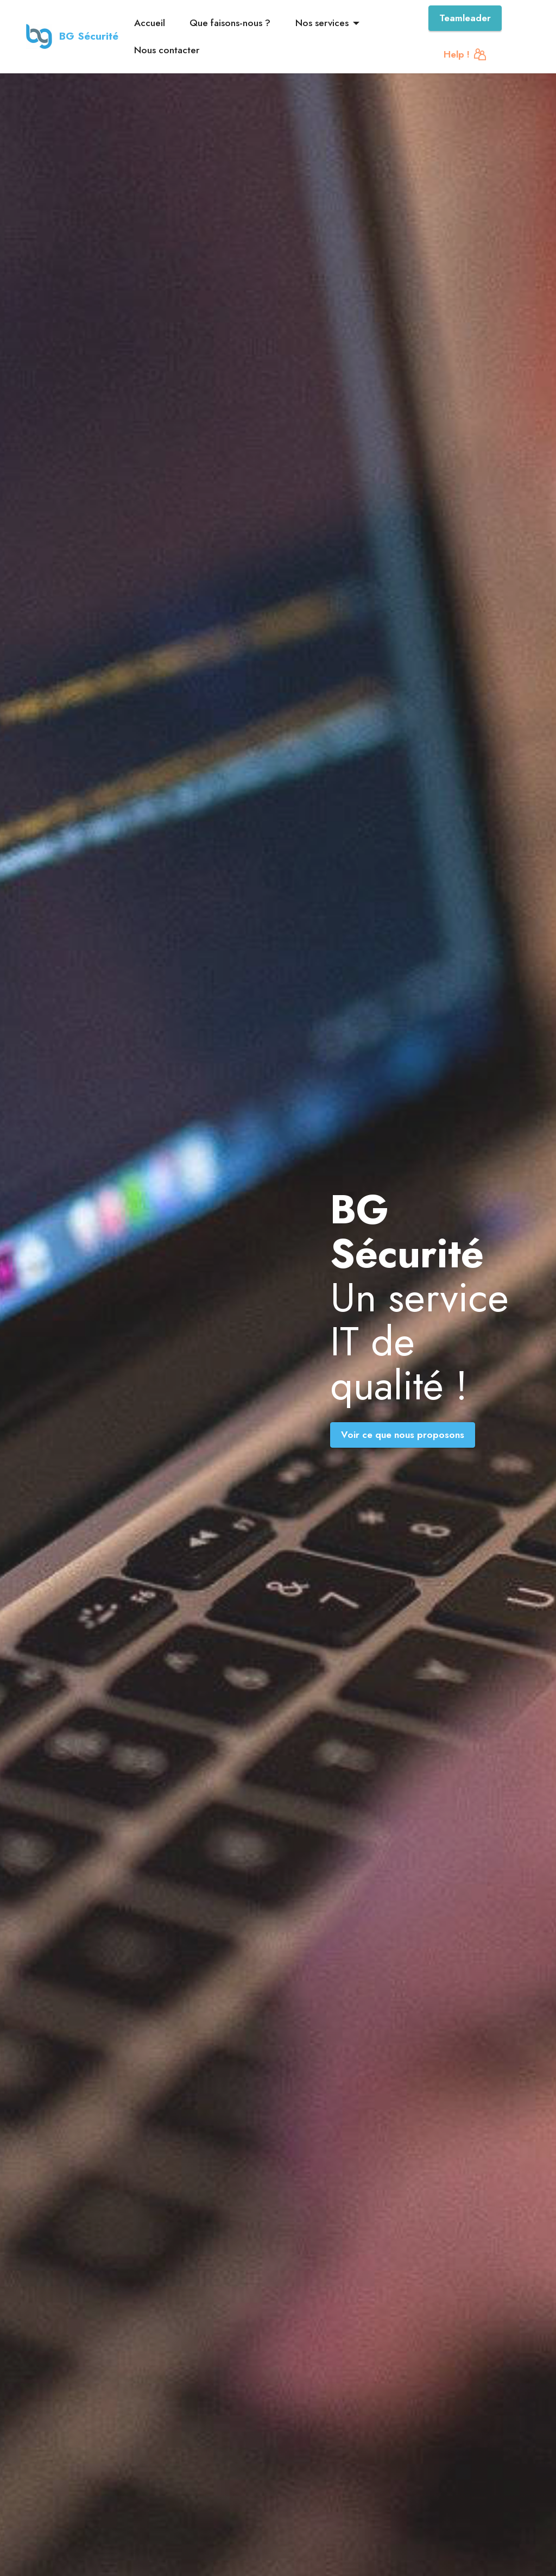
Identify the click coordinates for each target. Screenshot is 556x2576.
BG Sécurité (90, 36)
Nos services (322, 23)
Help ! (465, 54)
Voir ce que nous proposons (402, 1435)
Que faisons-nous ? (229, 23)
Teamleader (465, 18)
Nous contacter (166, 50)
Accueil (149, 23)
